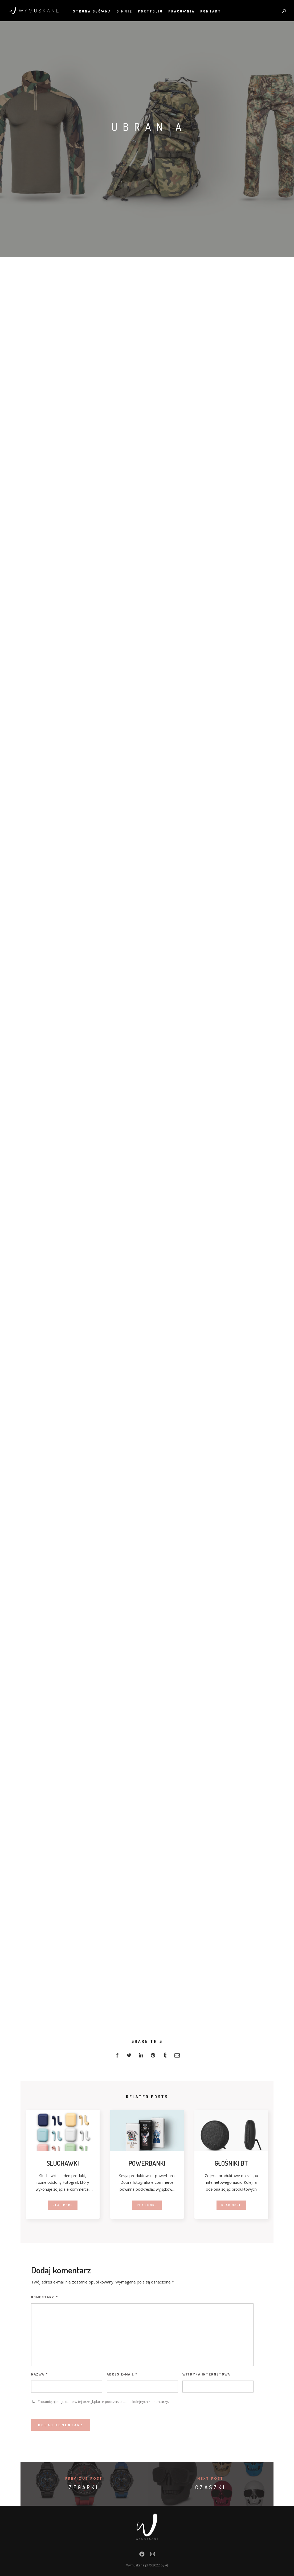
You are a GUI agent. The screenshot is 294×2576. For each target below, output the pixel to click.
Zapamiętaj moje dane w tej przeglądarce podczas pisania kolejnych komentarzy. (103, 2401)
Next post (210, 2478)
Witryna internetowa (206, 2374)
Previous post (84, 2478)
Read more (63, 2205)
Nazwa (39, 2374)
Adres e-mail (122, 2374)
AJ (166, 2565)
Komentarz (44, 2297)
